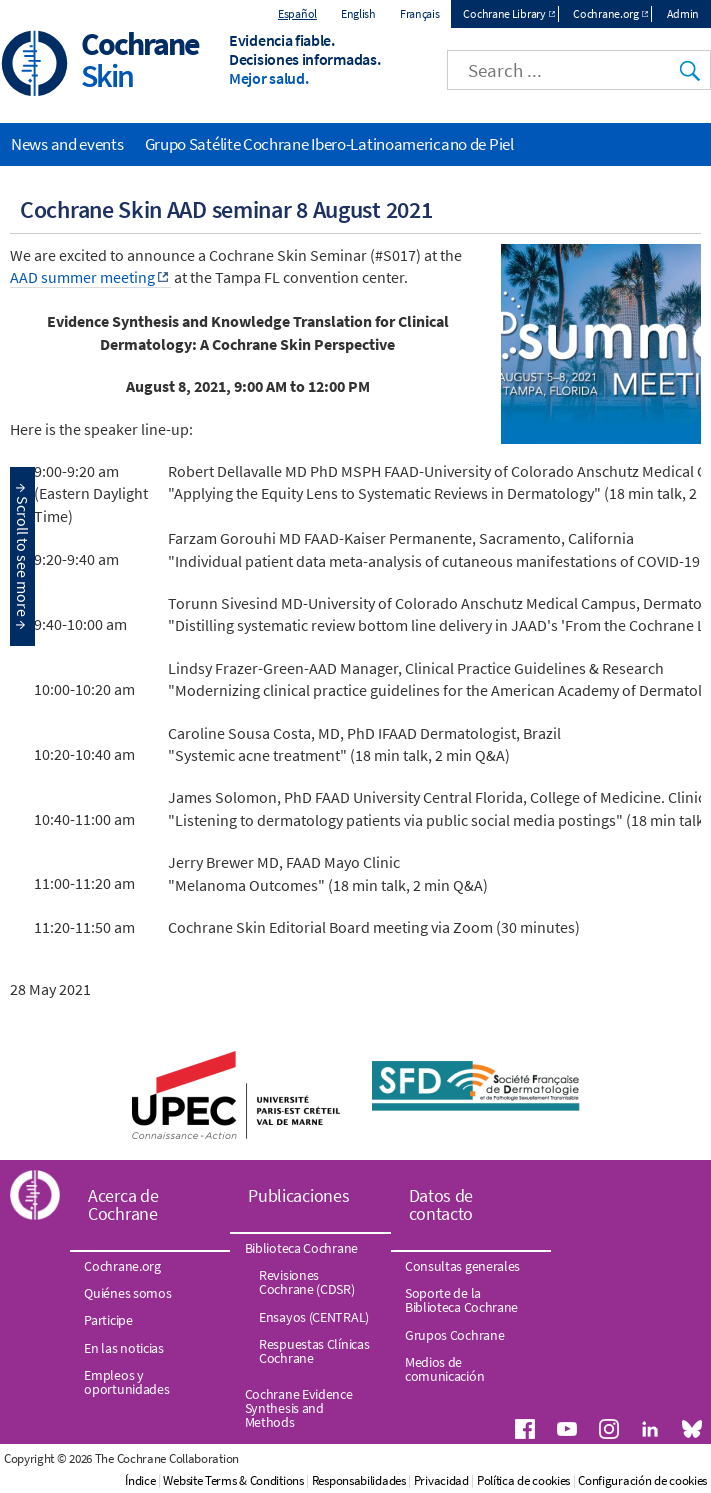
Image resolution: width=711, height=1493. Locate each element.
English (358, 13)
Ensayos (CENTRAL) (314, 1317)
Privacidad (441, 1480)
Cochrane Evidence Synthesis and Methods (299, 1408)
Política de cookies (523, 1480)
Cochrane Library (504, 13)
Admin (683, 13)
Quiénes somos (127, 1293)
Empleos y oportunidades (126, 1382)
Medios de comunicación (444, 1369)
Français (420, 13)
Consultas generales (462, 1266)
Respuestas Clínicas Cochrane (314, 1351)
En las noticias (124, 1348)
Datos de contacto (441, 1204)
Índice (140, 1480)
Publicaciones (298, 1195)
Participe (108, 1320)
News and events (67, 144)
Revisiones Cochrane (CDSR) (307, 1282)
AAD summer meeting (82, 277)
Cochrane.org (605, 13)
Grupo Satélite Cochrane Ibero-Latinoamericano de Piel (329, 144)
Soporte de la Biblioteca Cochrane (461, 1300)
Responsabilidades (359, 1480)
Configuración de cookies (642, 1480)
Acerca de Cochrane (123, 1204)
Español (297, 13)
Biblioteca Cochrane (301, 1248)
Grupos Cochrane (455, 1335)
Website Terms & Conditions (233, 1480)
